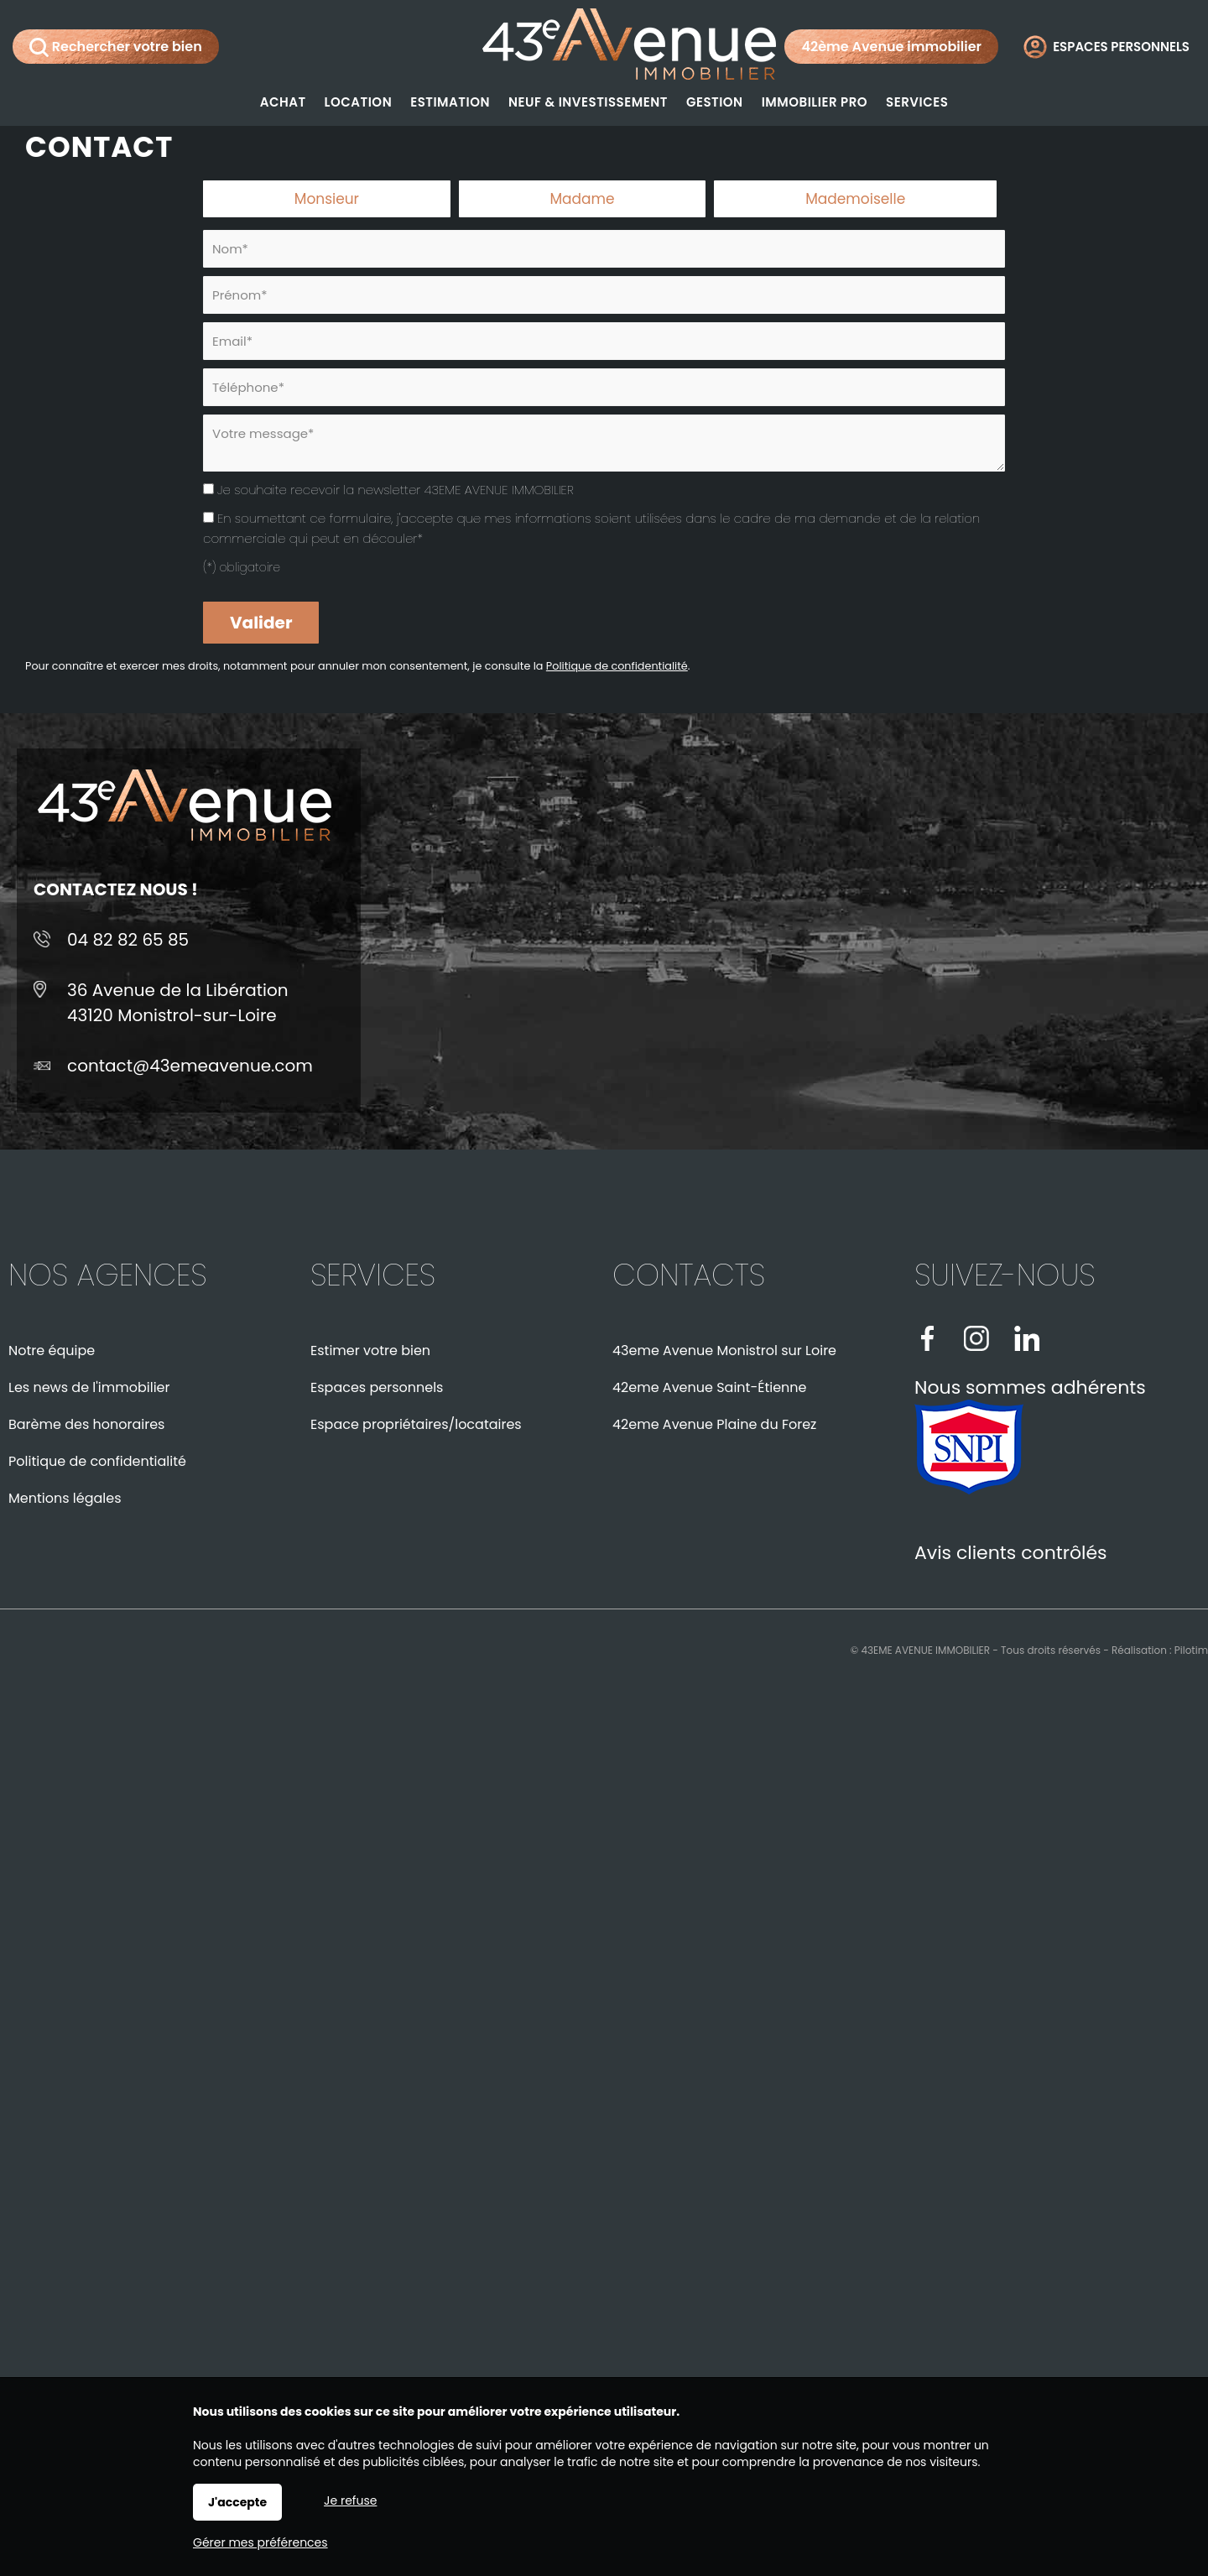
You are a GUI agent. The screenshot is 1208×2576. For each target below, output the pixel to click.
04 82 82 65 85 (128, 940)
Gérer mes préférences (260, 2542)
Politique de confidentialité (617, 666)
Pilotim (1191, 1650)
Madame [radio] (581, 199)
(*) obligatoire (241, 567)
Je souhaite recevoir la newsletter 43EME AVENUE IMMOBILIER (395, 489)
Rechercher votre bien (115, 47)
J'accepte (237, 2502)
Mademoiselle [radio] (855, 199)
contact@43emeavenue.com (190, 1065)
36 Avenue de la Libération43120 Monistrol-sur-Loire (178, 1002)
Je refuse (350, 2500)
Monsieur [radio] (326, 199)
